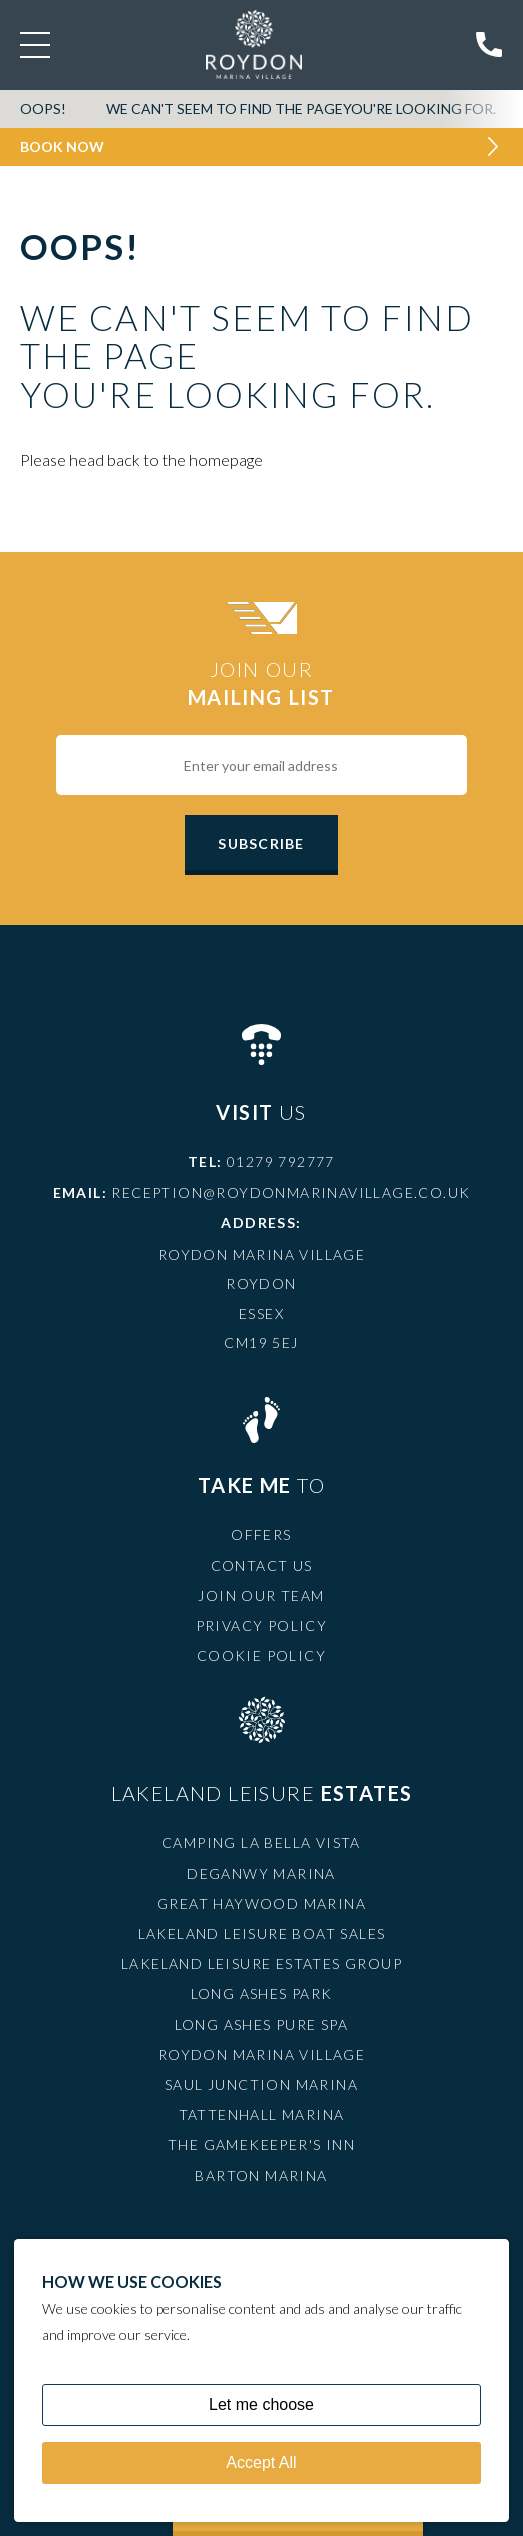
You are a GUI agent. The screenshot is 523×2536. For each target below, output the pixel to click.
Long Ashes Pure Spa (262, 2024)
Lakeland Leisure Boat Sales (262, 1933)
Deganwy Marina (261, 1873)
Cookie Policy (261, 1655)
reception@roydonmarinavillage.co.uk (290, 1192)
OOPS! (43, 108)
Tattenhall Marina (262, 2114)
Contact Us (262, 1565)
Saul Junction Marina (261, 2084)
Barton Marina (261, 2175)
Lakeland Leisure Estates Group (261, 1963)
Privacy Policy (262, 1625)
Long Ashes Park (262, 1993)
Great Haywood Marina (261, 1903)
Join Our (261, 684)
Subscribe (261, 843)
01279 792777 (281, 1161)
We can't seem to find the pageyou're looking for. (301, 108)
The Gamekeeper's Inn (261, 2144)
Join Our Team (261, 1595)
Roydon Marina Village (261, 2054)
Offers (261, 1534)
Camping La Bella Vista (261, 1842)
